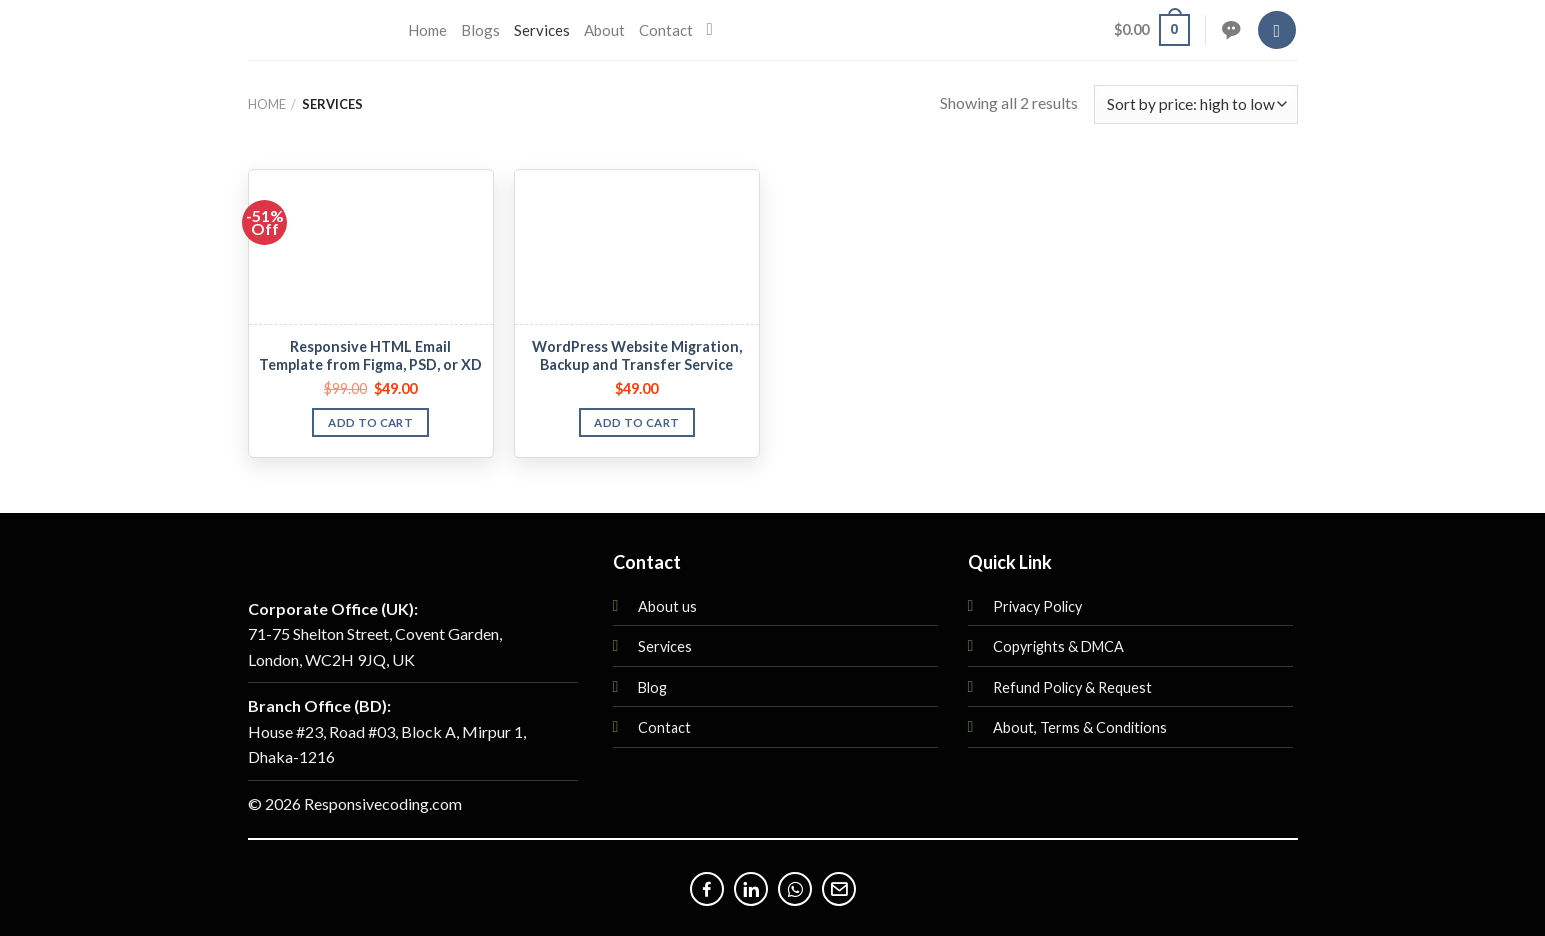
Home (427, 30)
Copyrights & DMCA (1058, 646)
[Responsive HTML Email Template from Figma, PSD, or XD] (371, 247)
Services (542, 30)
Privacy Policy (1037, 606)
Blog (652, 687)
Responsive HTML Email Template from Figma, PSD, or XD (370, 356)
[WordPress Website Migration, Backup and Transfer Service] (637, 247)
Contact (666, 30)
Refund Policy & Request (1072, 687)
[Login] (1277, 30)
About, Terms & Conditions (1080, 727)
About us (667, 606)
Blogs (480, 30)
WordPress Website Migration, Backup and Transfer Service (637, 356)
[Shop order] (1195, 104)
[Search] (715, 30)
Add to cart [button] (370, 422)
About (604, 30)
